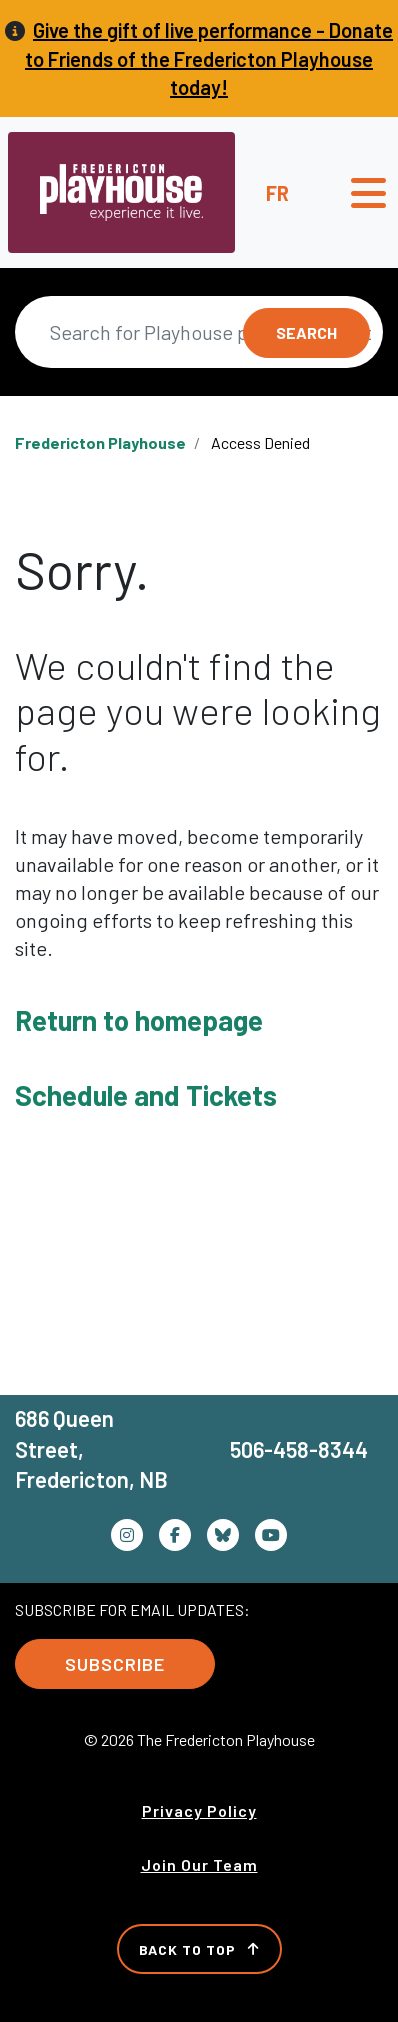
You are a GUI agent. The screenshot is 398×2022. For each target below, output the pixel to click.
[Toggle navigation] (368, 193)
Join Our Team (199, 1864)
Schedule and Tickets (146, 1095)
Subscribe (115, 1664)
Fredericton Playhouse (100, 442)
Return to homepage (139, 1020)
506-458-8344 (299, 1449)
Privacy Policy (199, 1810)
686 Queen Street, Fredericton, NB (91, 1449)
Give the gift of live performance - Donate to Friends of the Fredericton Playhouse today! (209, 58)
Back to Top (199, 1949)
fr (277, 193)
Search (306, 332)
